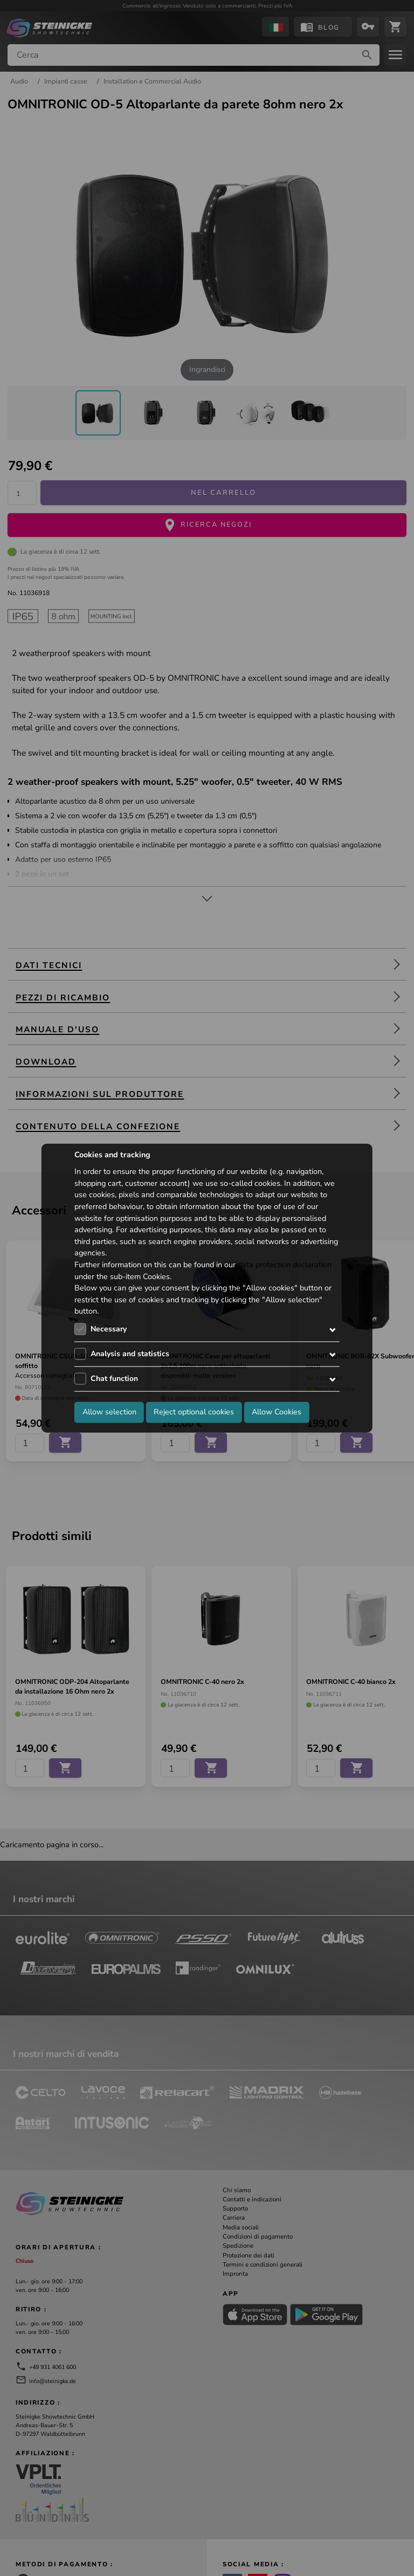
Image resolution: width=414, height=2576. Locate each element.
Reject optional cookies (194, 1411)
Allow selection (109, 1411)
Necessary (109, 1329)
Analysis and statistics (130, 1354)
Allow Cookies (276, 1411)
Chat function (114, 1378)
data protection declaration (285, 1264)
